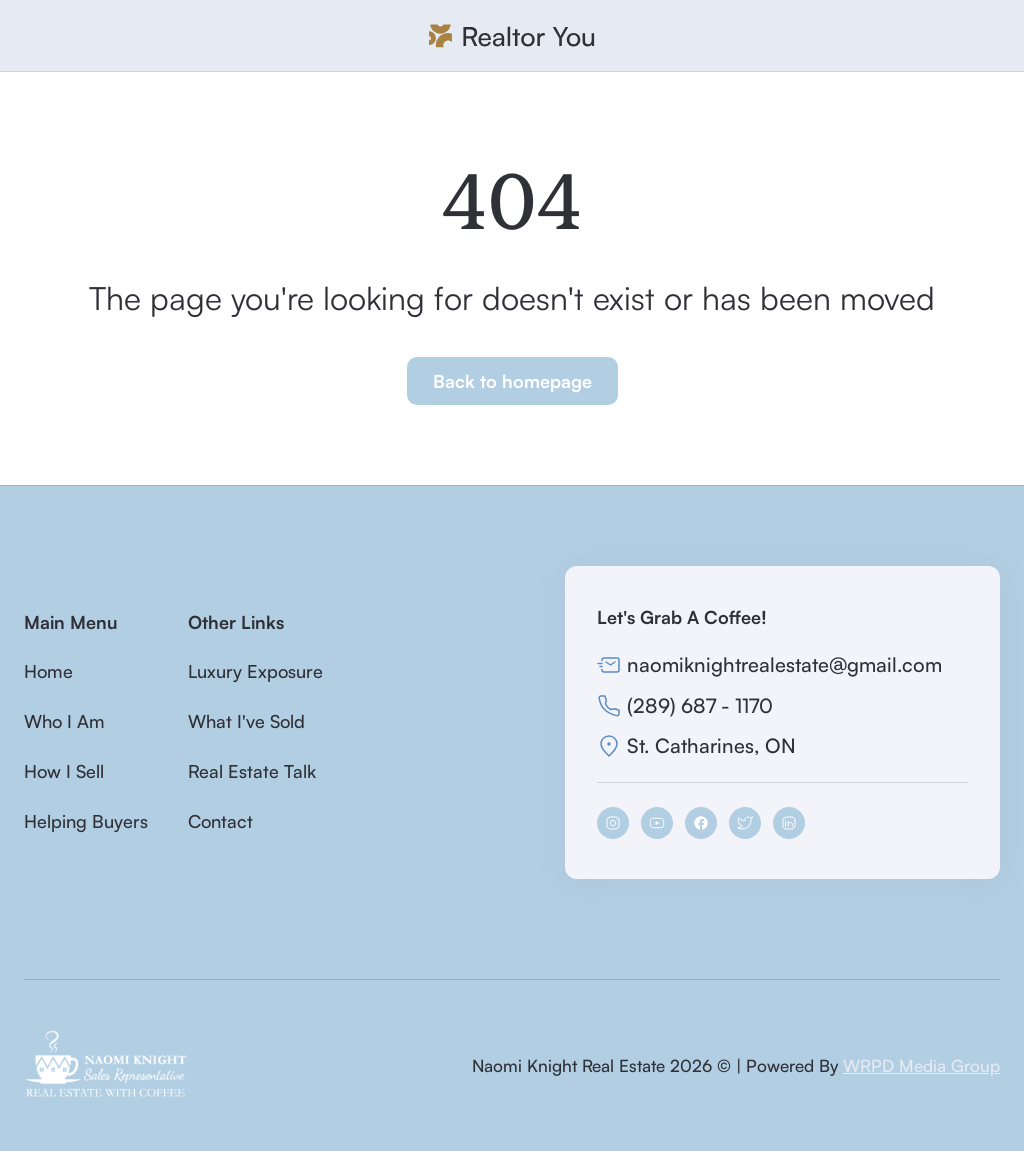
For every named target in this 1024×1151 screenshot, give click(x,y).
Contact (220, 821)
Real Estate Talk (252, 771)
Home (48, 671)
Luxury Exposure (255, 671)
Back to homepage (512, 381)
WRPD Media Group (921, 1065)
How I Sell (64, 771)
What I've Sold (246, 721)
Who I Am (64, 721)
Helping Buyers (86, 821)
